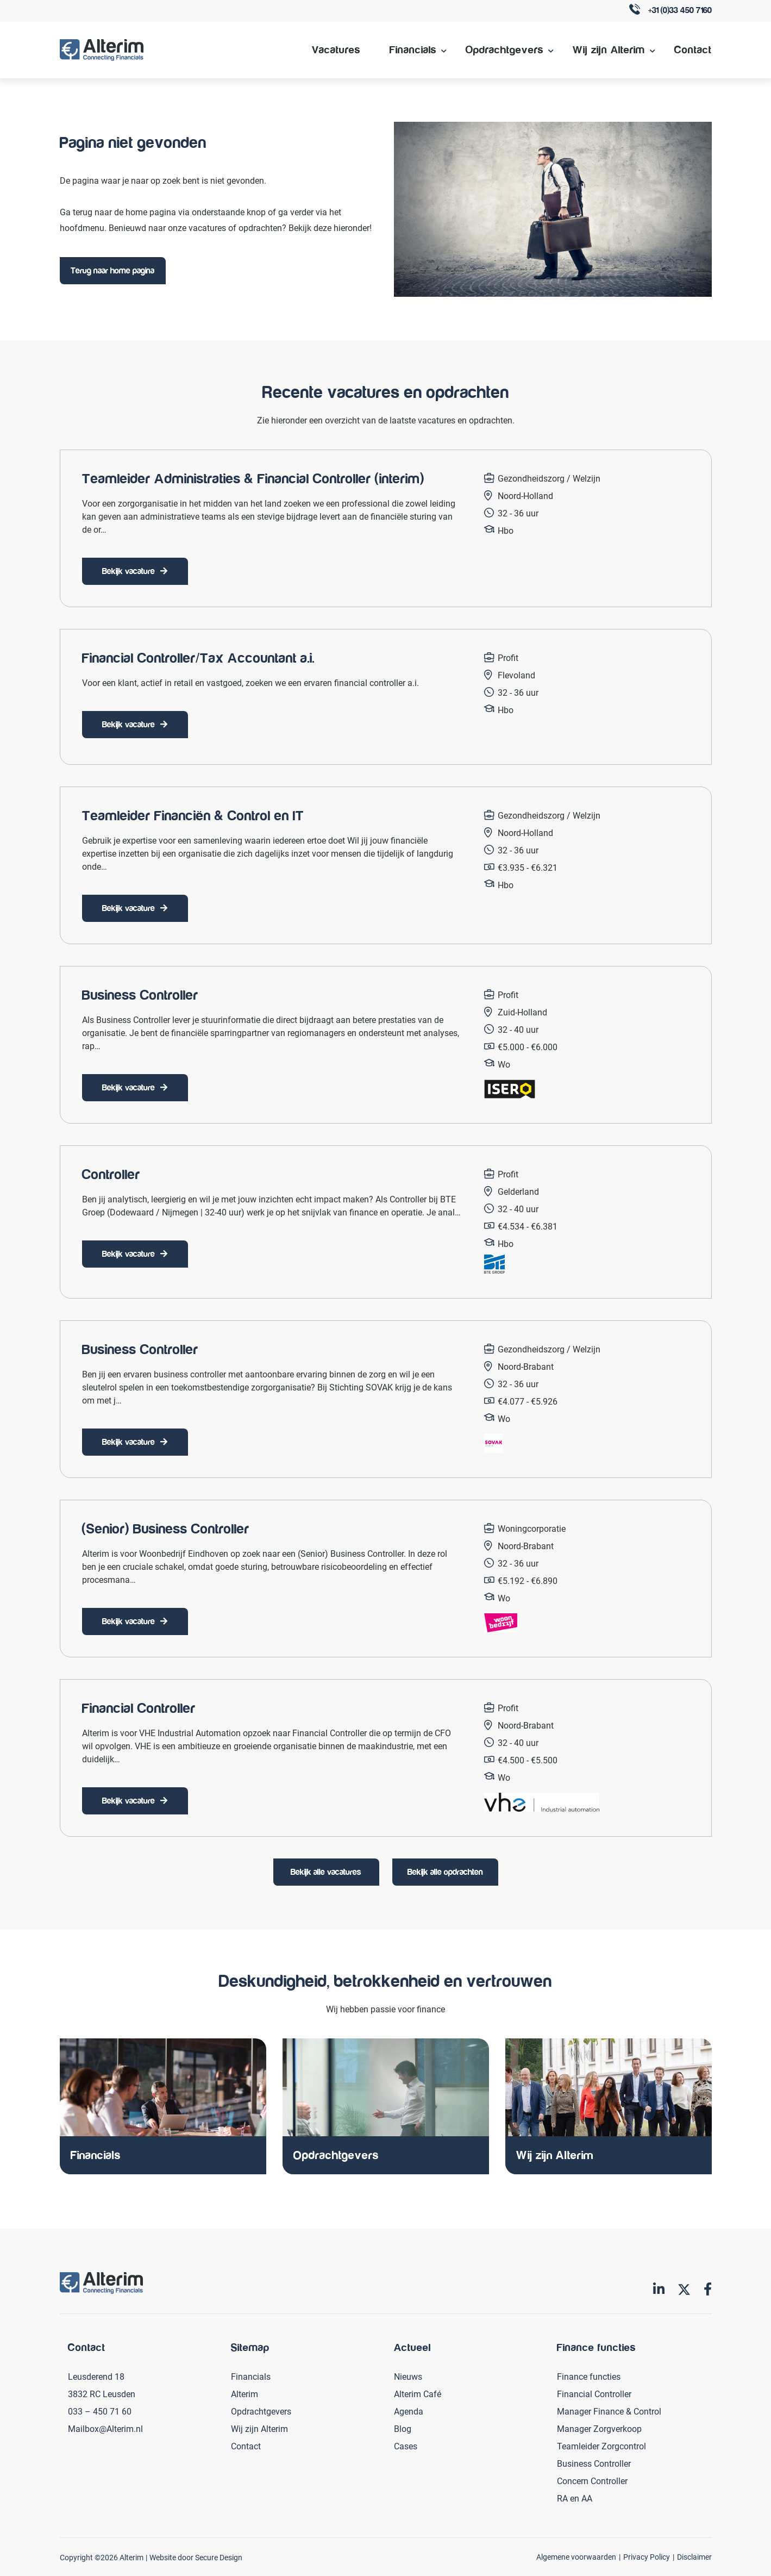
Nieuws (408, 2376)
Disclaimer (694, 2557)
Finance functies (588, 2376)
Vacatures (336, 49)
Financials (413, 49)
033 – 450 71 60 (99, 2411)
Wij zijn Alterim (609, 49)
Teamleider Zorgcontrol (601, 2446)
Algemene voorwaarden (576, 2557)
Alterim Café (417, 2393)
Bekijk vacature (128, 571)
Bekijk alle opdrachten (445, 1872)
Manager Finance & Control (609, 2411)
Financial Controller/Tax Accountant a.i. (198, 658)
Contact (693, 49)
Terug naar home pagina (112, 271)
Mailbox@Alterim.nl (105, 2428)
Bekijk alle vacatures (326, 1872)
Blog (402, 2428)
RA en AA (574, 2498)
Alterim (244, 2393)
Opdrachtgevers (504, 49)
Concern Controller (592, 2480)
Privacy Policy (646, 2557)
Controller (111, 1174)
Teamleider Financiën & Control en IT (193, 816)
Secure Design (218, 2557)
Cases (405, 2446)
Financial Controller (139, 1708)
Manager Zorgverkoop (599, 2428)
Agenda (408, 2411)
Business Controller (140, 995)
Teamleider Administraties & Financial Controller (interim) (253, 478)
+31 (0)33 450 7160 (670, 11)
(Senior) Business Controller (165, 1529)
